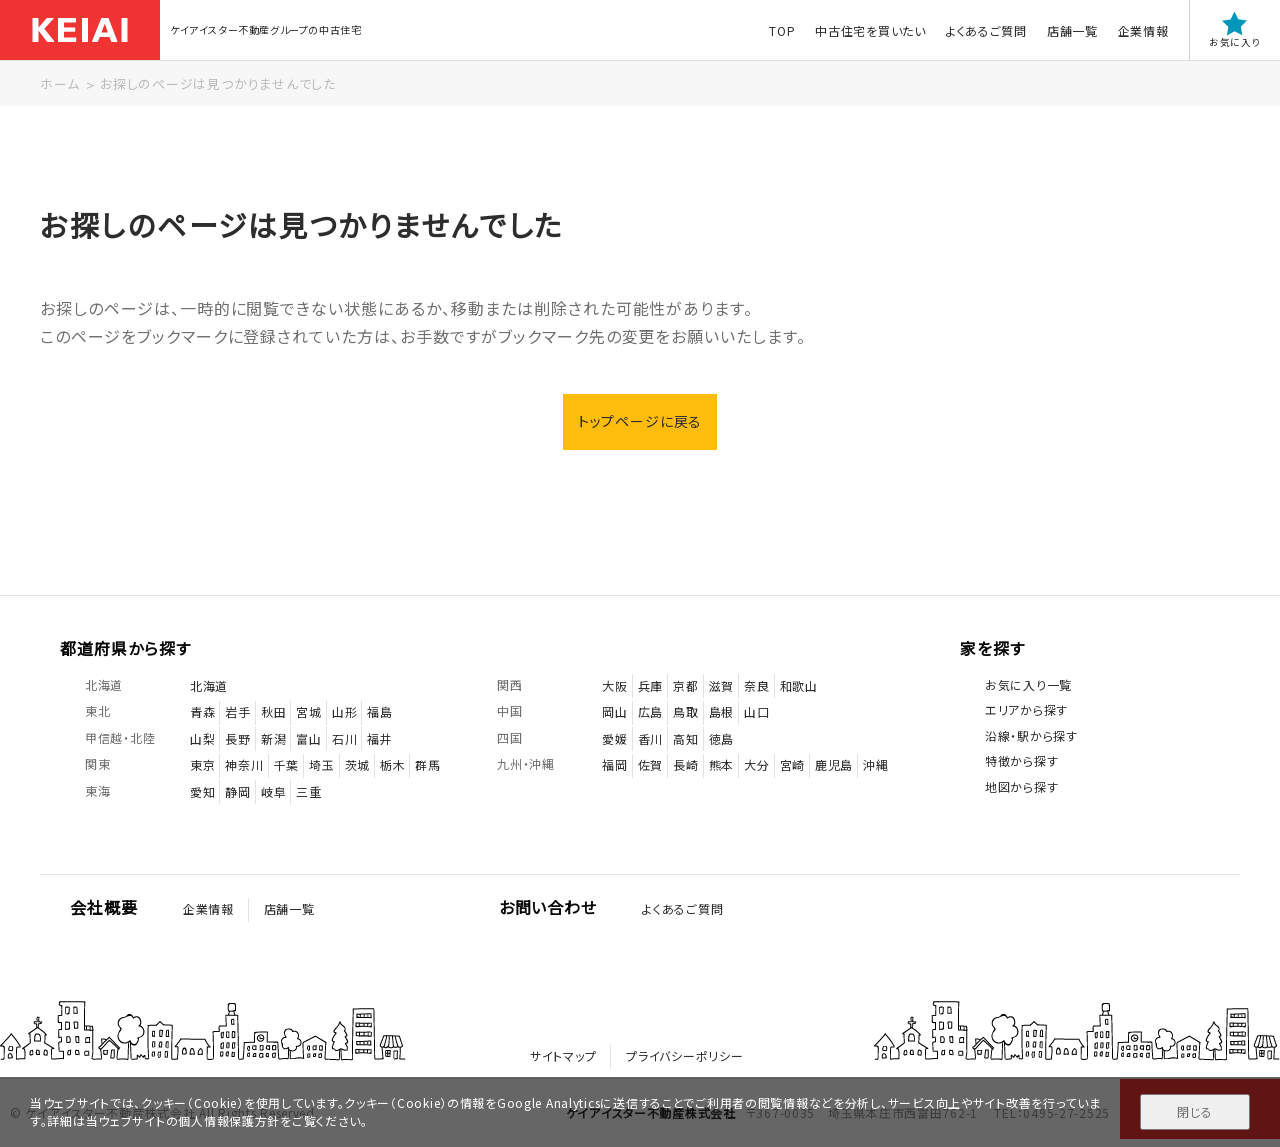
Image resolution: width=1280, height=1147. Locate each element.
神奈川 (244, 765)
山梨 (202, 738)
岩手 (237, 711)
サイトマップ (563, 1055)
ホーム (59, 83)
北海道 (209, 685)
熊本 (721, 765)
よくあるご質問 (985, 30)
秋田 (273, 711)
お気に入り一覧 (1028, 684)
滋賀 (721, 685)
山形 (344, 711)
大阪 (614, 685)
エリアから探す (1026, 709)
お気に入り (1234, 30)
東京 (202, 765)
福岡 (614, 765)
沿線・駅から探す (1031, 735)
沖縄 (875, 765)
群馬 (427, 765)
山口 (756, 711)
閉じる (1194, 1111)
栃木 (392, 765)
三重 (308, 791)
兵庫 (650, 685)
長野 (237, 738)
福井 (379, 738)
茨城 (357, 765)
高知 (685, 738)
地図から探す (1021, 786)
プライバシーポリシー (684, 1055)
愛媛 (614, 738)
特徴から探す (1021, 761)
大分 (756, 765)
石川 (344, 738)
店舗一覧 (1071, 30)
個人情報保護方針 (229, 1120)
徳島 (721, 738)
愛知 (202, 791)
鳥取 (685, 711)
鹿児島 (834, 765)
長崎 (685, 765)
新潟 (273, 738)
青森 (202, 711)
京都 (685, 685)
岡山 (614, 711)
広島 (650, 711)
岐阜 (273, 791)
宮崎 (792, 765)
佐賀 (650, 765)
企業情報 (1142, 30)
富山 (308, 738)
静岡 (237, 791)
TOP (782, 30)
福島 (379, 711)
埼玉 (321, 765)
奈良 (756, 685)
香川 (650, 738)
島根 (721, 711)
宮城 (308, 711)
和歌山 (799, 685)
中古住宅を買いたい (870, 30)
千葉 (286, 765)
